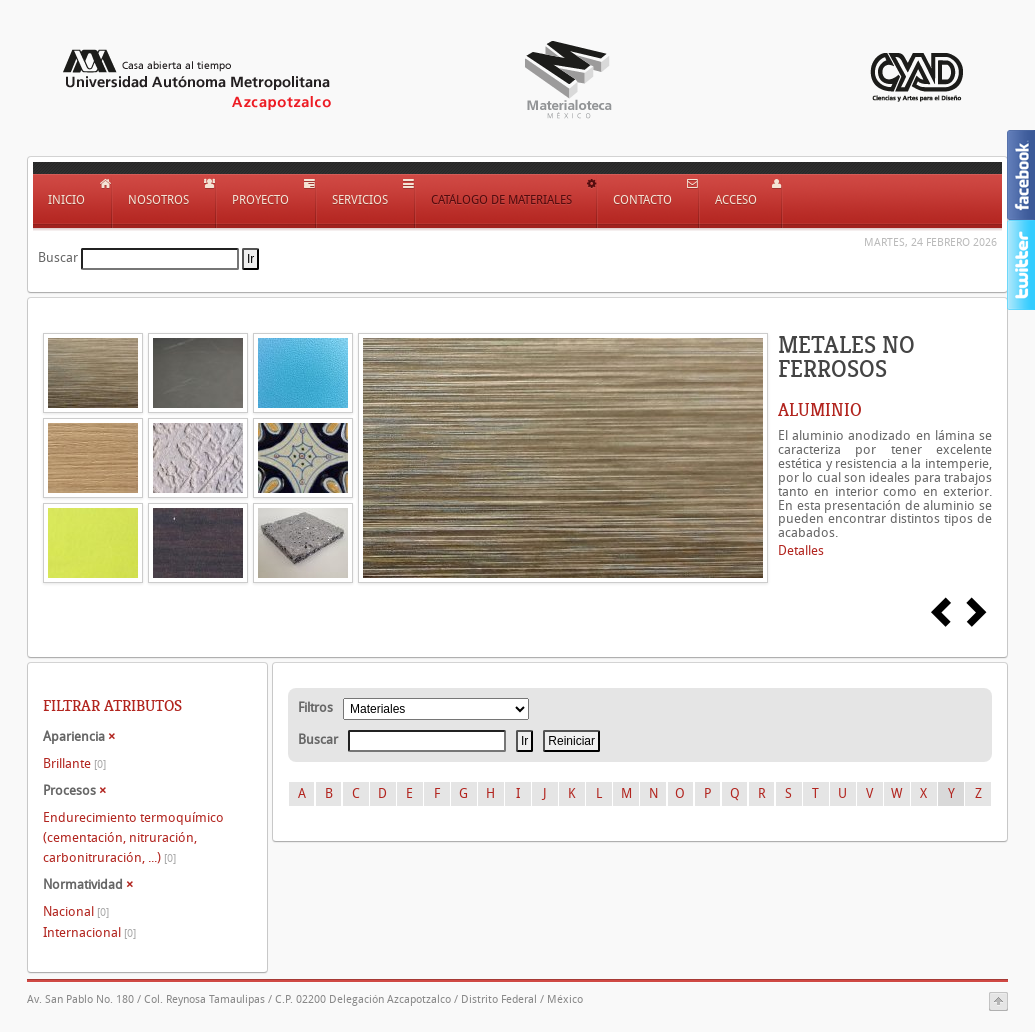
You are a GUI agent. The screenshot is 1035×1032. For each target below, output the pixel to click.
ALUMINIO (820, 410)
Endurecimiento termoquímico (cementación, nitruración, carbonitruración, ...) (133, 837)
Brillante (74, 763)
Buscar (58, 257)
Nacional (76, 911)
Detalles (801, 550)
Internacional (89, 932)
